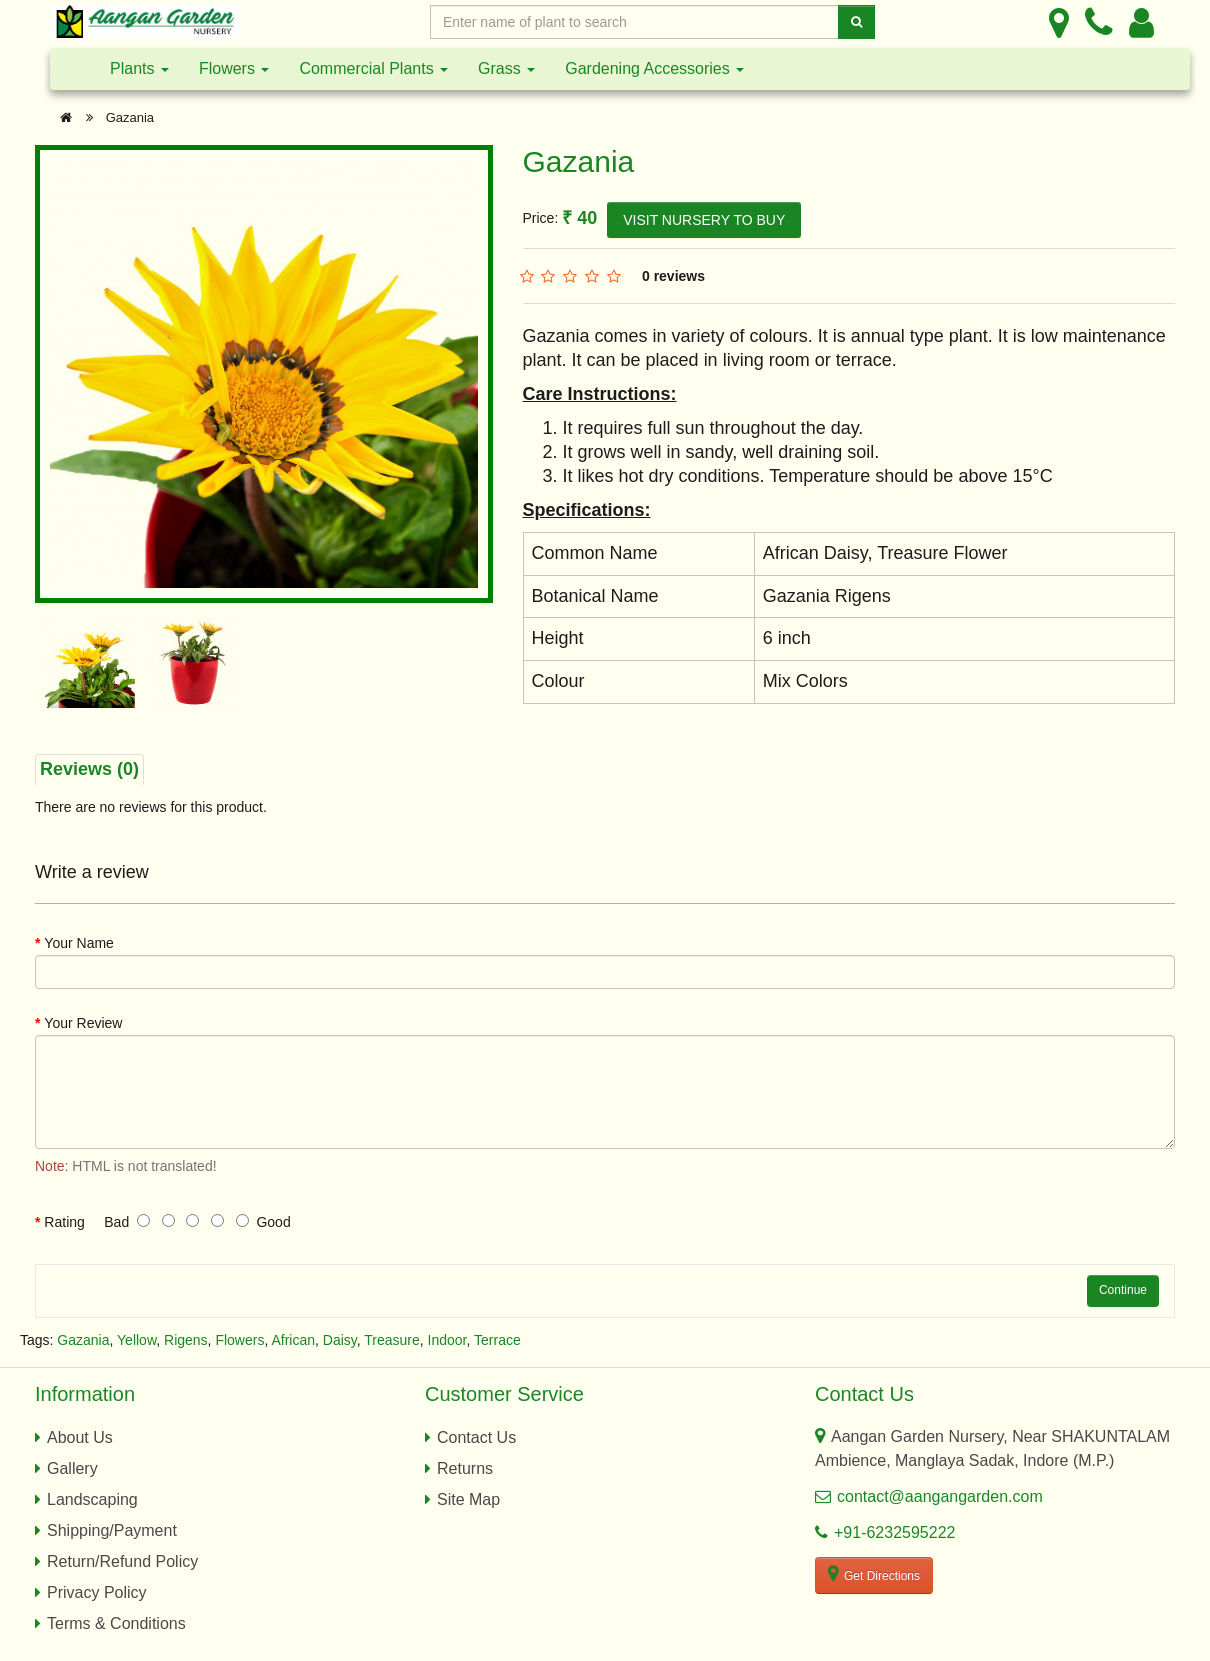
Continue (1123, 1290)
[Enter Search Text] (634, 22)
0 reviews (673, 276)
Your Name (79, 943)
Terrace (497, 1340)
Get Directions (874, 1574)
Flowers (234, 68)
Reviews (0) (89, 769)
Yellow (136, 1340)
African (293, 1340)
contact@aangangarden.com (940, 1496)
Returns (465, 1468)
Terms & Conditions (116, 1623)
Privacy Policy (97, 1592)
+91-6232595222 (894, 1532)
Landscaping (92, 1499)
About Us (80, 1437)
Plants (139, 68)
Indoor (447, 1340)
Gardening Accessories (654, 68)
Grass (506, 68)
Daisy (340, 1340)
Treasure (392, 1340)
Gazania (130, 117)
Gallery (72, 1468)
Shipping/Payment (112, 1530)
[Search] (856, 22)
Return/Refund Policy (122, 1561)
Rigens (186, 1340)
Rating (64, 1222)
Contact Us (476, 1437)
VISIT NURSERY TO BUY (704, 220)
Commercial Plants (373, 68)
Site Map (468, 1499)
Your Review (83, 1023)
